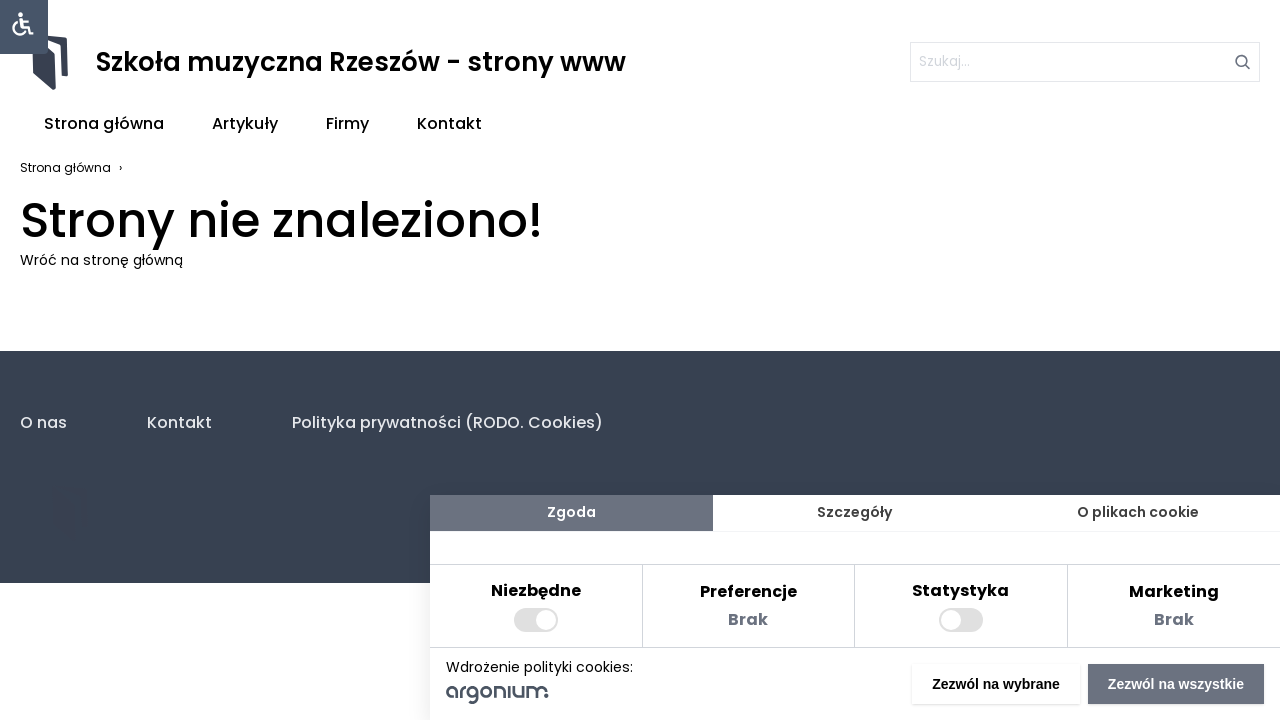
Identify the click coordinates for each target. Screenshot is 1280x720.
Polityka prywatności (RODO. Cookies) (447, 422)
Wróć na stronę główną (101, 260)
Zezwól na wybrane (996, 684)
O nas (43, 422)
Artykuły (245, 123)
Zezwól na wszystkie (1176, 684)
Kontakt (449, 123)
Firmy (347, 123)
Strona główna (104, 123)
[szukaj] (1085, 62)
